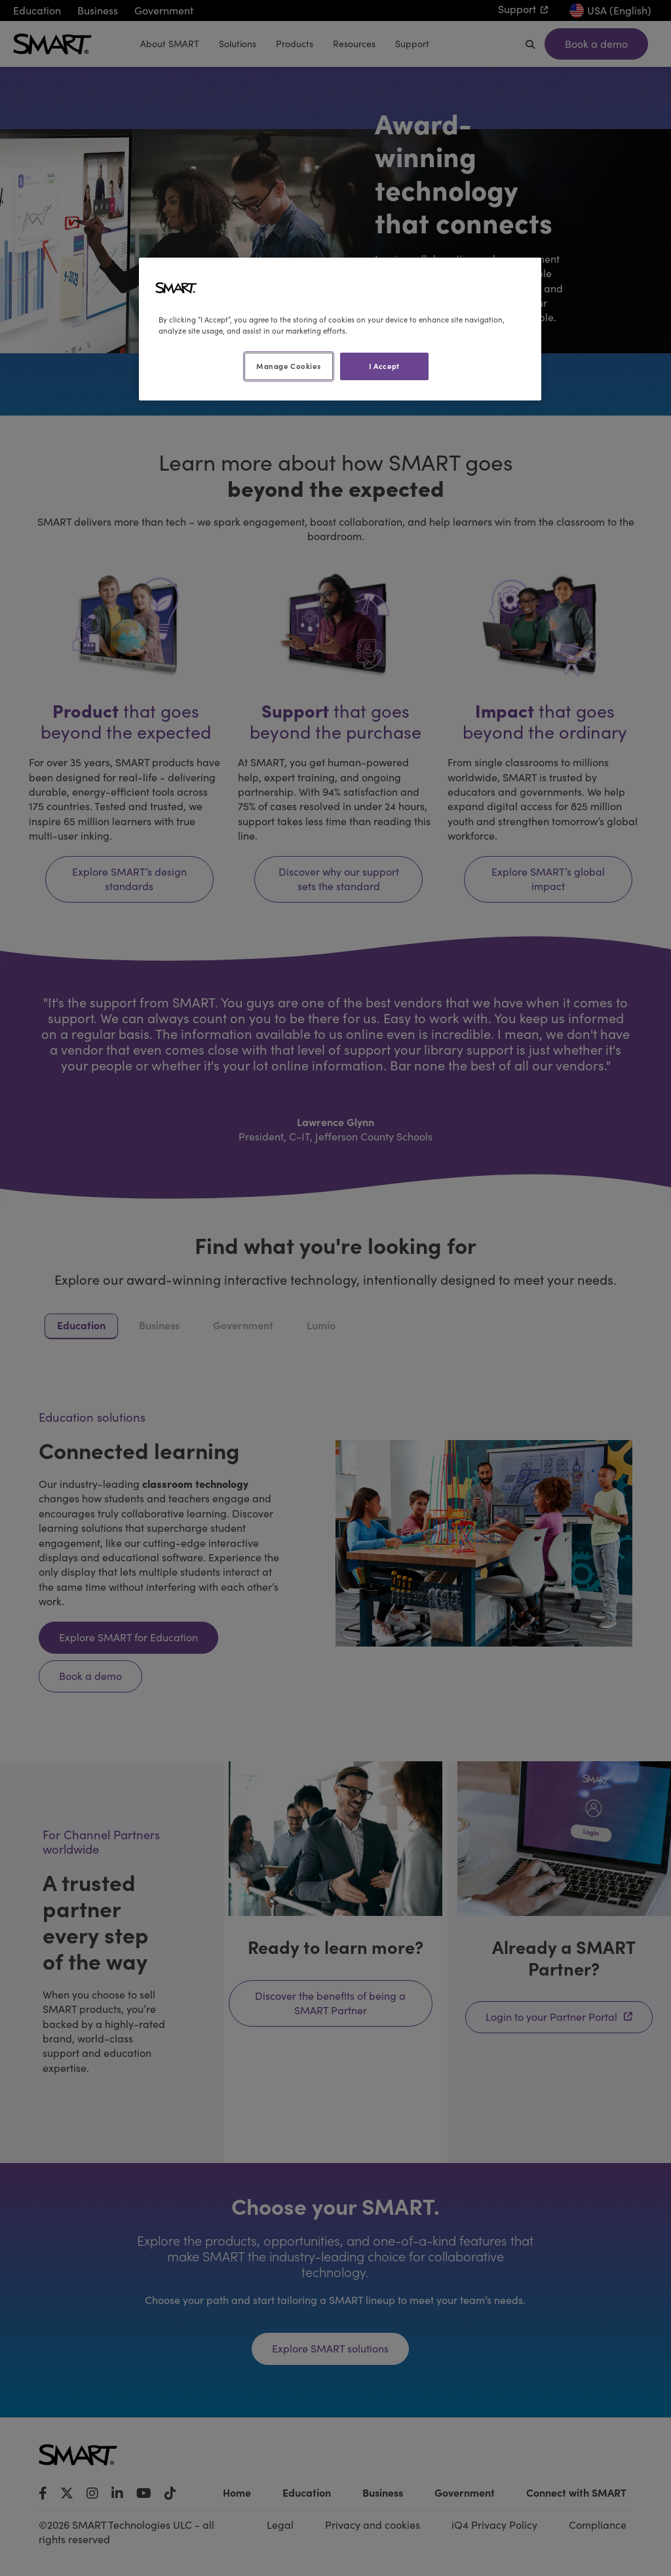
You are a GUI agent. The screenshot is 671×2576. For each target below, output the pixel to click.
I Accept (384, 366)
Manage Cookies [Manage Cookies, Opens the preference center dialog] (288, 366)
